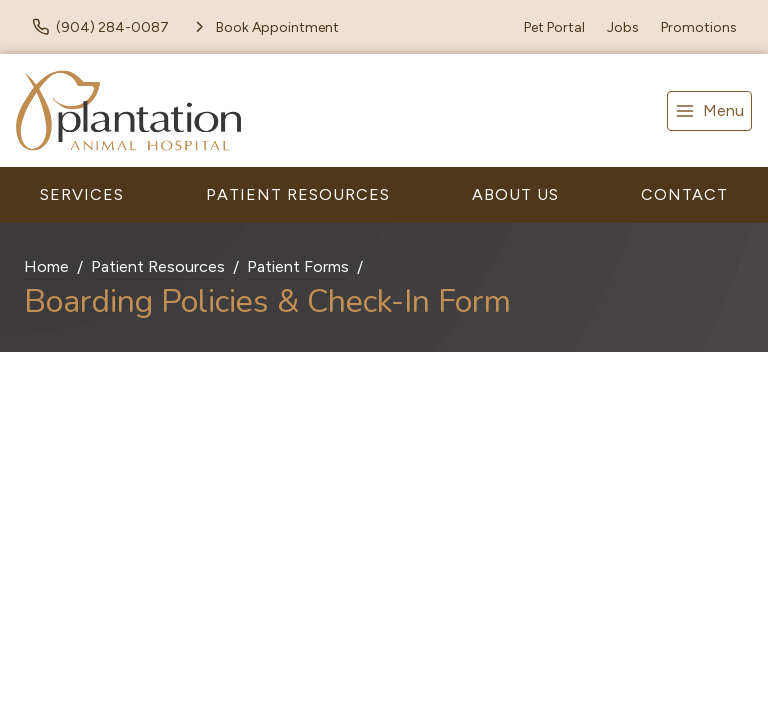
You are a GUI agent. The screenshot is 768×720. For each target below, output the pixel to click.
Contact (684, 194)
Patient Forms (298, 266)
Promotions (699, 27)
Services (82, 194)
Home (46, 266)
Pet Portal (554, 27)
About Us (515, 194)
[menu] (709, 111)
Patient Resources (298, 194)
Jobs (623, 27)
